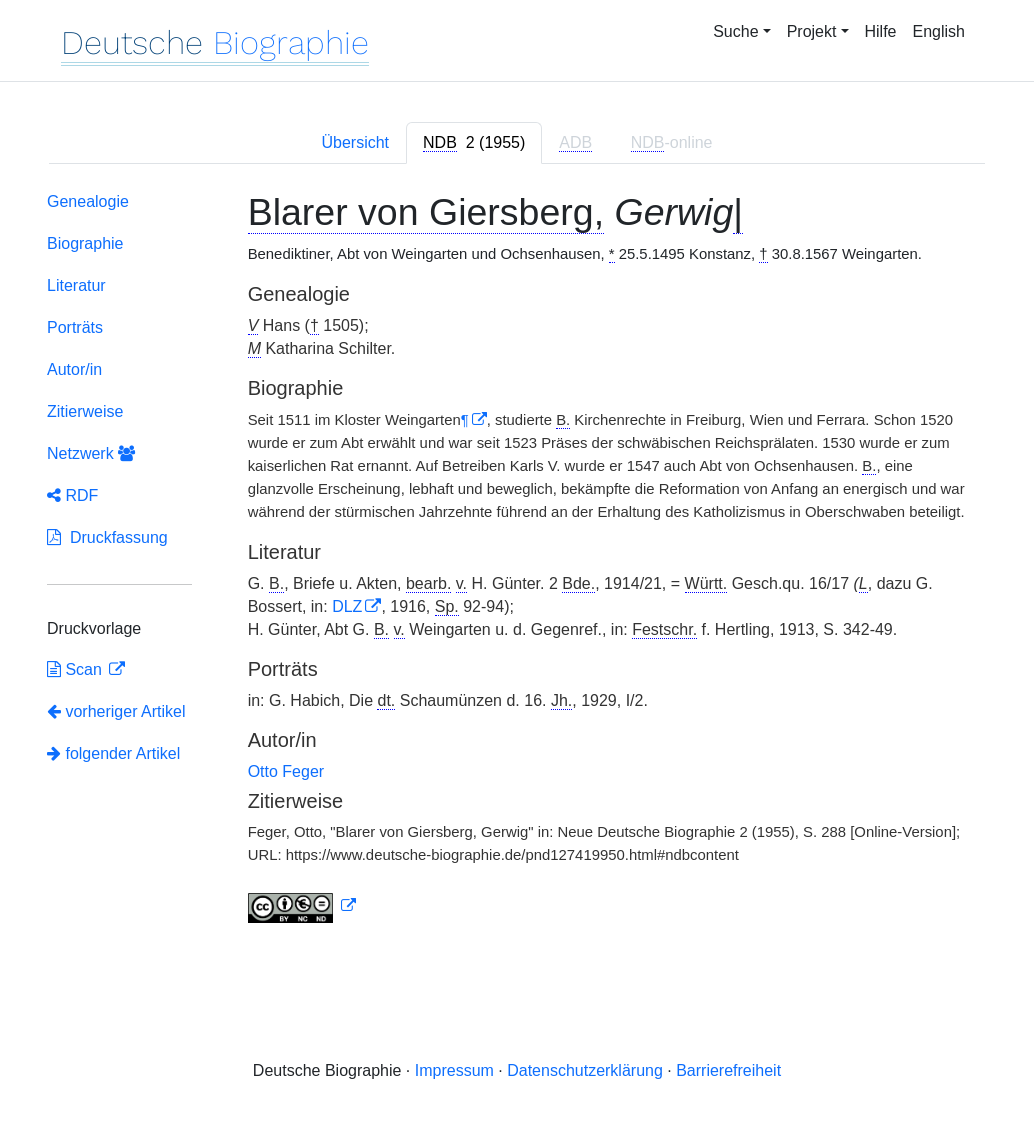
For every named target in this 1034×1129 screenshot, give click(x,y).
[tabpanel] (517, 561)
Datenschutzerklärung (585, 1070)
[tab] (474, 143)
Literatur (76, 285)
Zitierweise (85, 411)
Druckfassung (107, 537)
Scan (76, 669)
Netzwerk (91, 453)
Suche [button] (735, 31)
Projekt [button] (812, 31)
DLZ (347, 606)
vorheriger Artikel (116, 711)
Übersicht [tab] (355, 142)
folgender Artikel (113, 753)
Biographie (85, 243)
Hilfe (881, 31)
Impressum (454, 1070)
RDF (72, 495)
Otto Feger (286, 771)
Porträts (75, 327)
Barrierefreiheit (728, 1070)
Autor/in (74, 369)
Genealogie (88, 201)
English (939, 31)
